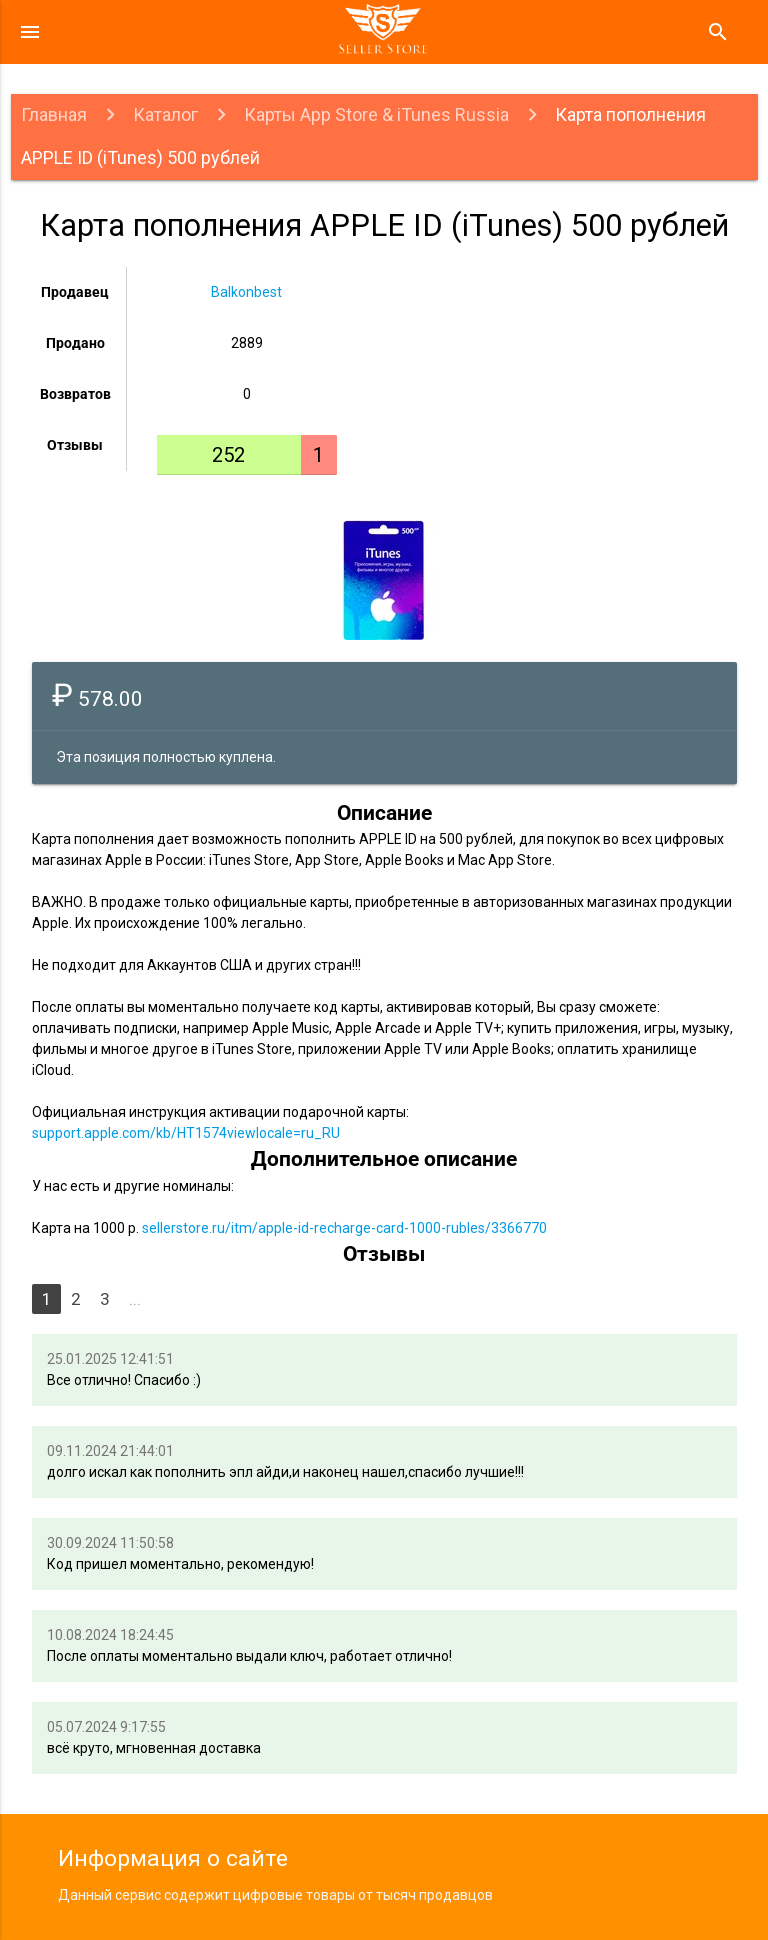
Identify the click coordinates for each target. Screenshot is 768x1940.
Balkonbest (246, 292)
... (135, 1299)
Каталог (165, 114)
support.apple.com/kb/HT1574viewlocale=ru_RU (186, 1133)
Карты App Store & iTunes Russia (376, 114)
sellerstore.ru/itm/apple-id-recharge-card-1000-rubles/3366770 (344, 1228)
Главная (54, 114)
